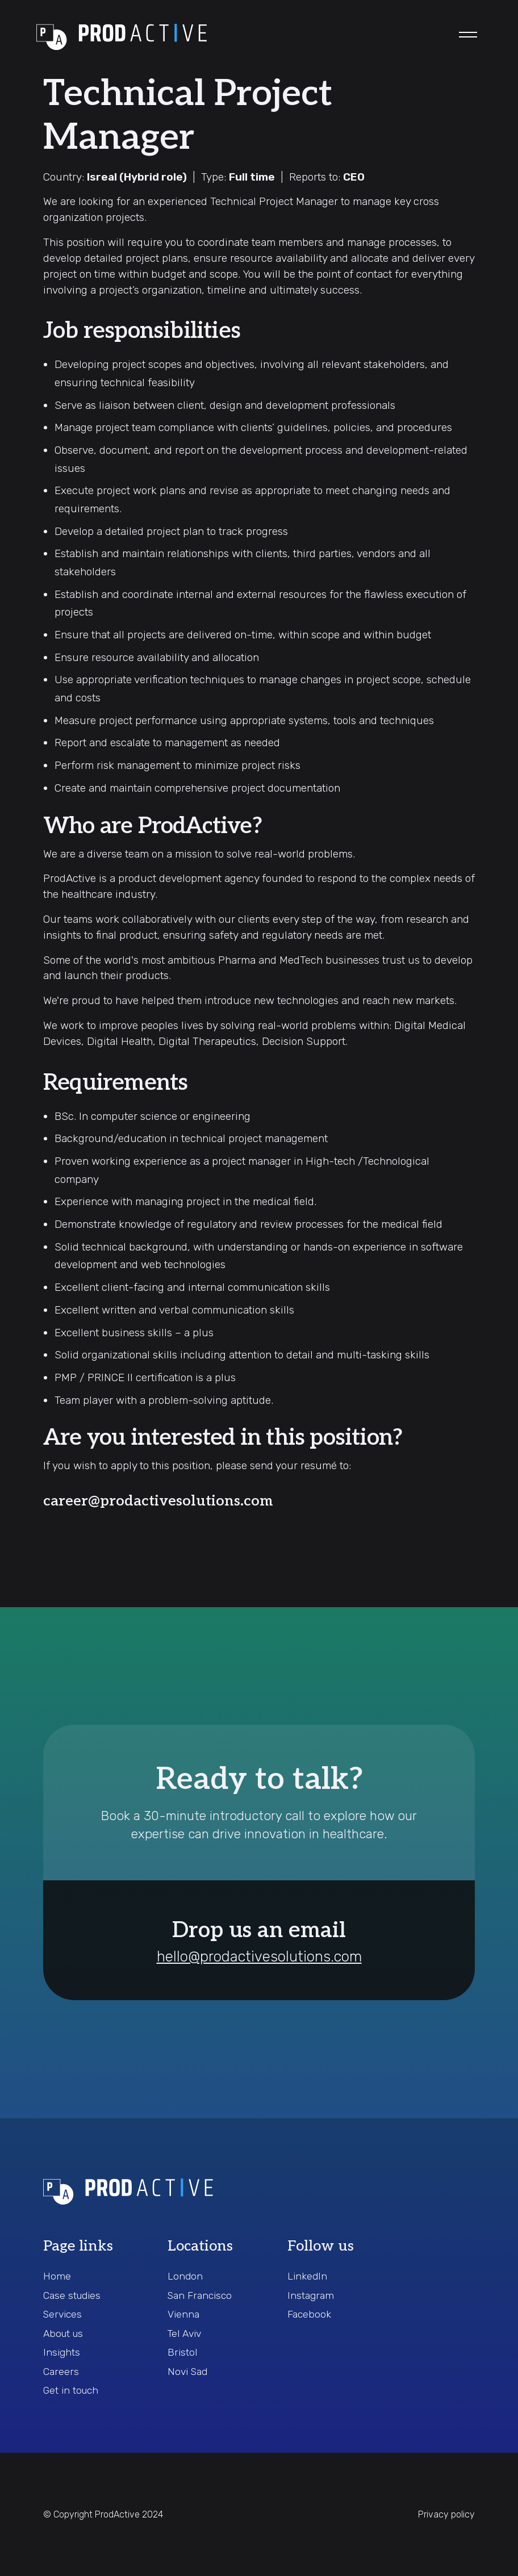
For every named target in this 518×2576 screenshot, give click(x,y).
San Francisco (200, 2295)
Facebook (309, 2314)
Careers (61, 2371)
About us (63, 2333)
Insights (61, 2352)
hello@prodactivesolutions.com (259, 1957)
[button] (468, 34)
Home (57, 2276)
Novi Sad (187, 2371)
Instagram (310, 2295)
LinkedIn (307, 2276)
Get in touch (70, 2390)
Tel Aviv (184, 2333)
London (185, 2276)
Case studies (72, 2295)
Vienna (183, 2314)
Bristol (182, 2352)
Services (62, 2314)
